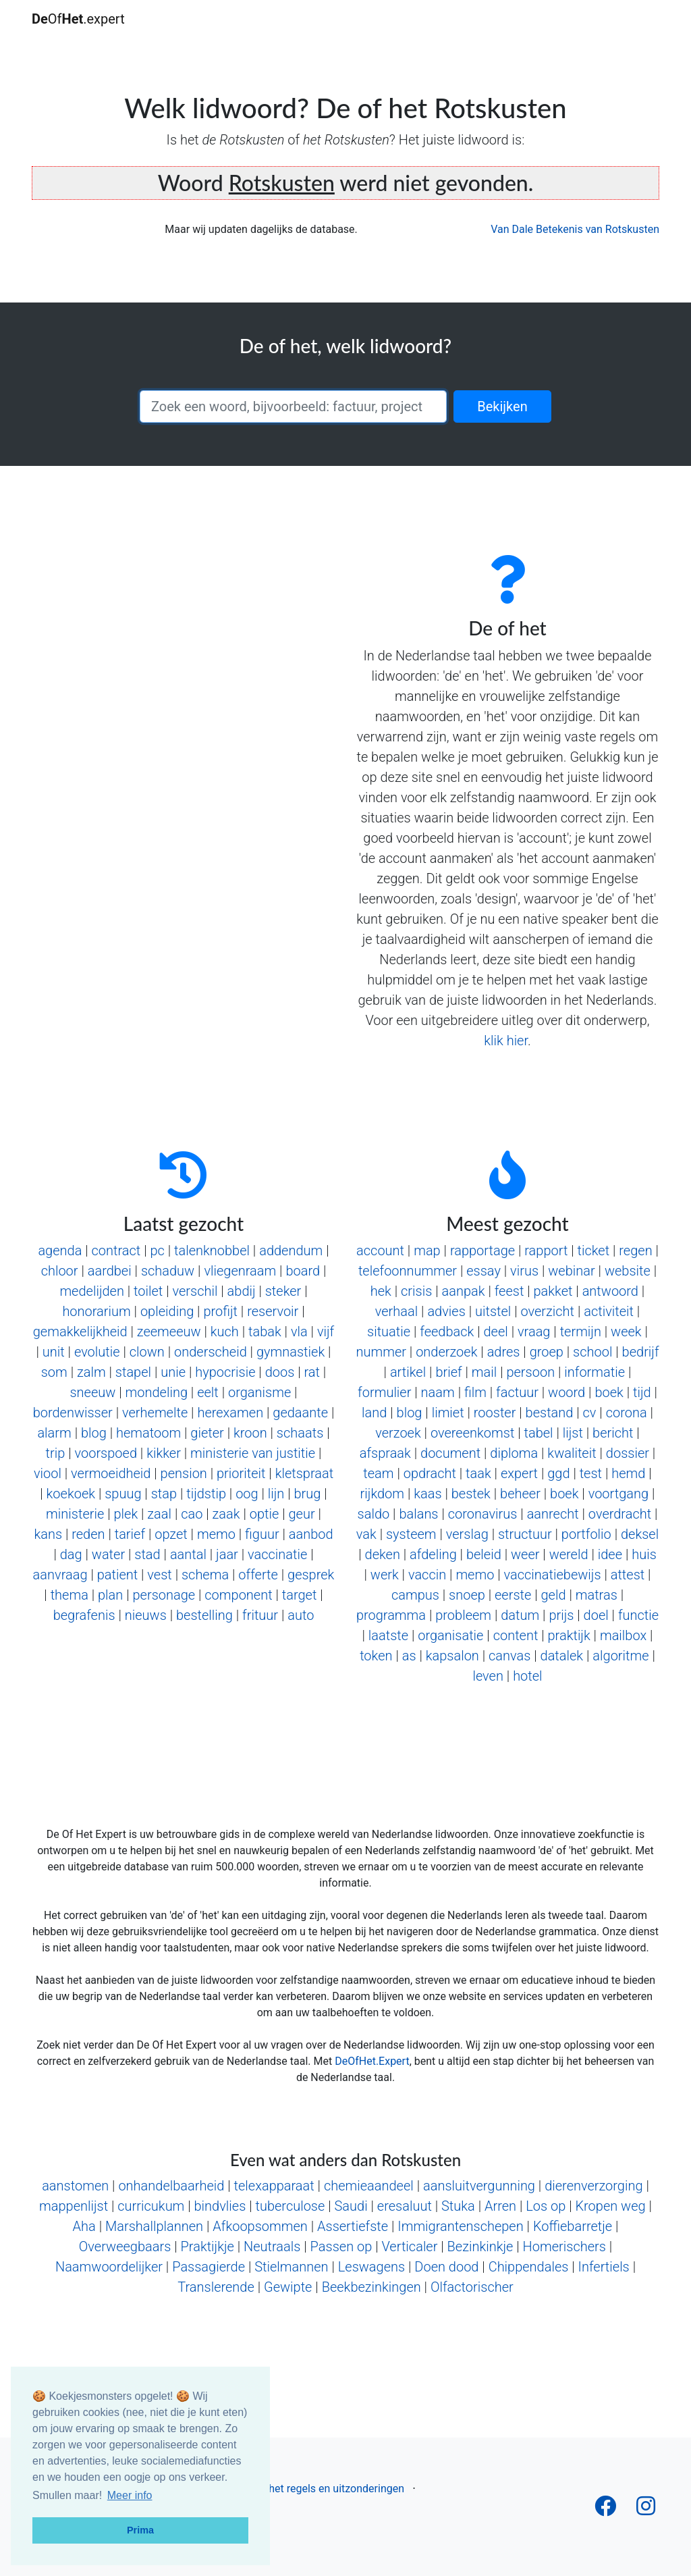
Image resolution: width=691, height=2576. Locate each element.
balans (418, 1514)
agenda (60, 1250)
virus (524, 1271)
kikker (163, 1453)
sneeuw (92, 1392)
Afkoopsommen (260, 2226)
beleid (483, 1554)
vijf (325, 1331)
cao (191, 1514)
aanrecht (553, 1514)
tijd (642, 1392)
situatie (388, 1331)
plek (125, 1514)
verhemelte (155, 1412)
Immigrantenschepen (460, 2226)
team (378, 1473)
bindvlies (220, 2206)
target (299, 1595)
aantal (188, 1554)
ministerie (75, 1514)
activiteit (609, 1311)
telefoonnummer (407, 1271)
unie (173, 1372)
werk (384, 1575)
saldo (374, 1514)
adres (503, 1352)
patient (117, 1575)
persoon (530, 1372)
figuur (262, 1534)
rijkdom (382, 1494)
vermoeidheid (110, 1473)
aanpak (463, 1291)
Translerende (215, 2287)
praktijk (569, 1635)
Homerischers (564, 2246)
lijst (573, 1433)
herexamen (230, 1412)
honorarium (96, 1311)
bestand (550, 1412)
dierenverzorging (593, 2186)
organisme (259, 1392)
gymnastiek (290, 1352)
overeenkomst (472, 1433)
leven (487, 1676)
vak (366, 1534)
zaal (159, 1514)
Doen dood (446, 2267)
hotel (527, 1676)
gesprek (310, 1575)
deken (382, 1554)
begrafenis (84, 1615)
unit (54, 1352)
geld (553, 1595)
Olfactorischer (472, 2287)
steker (283, 1291)
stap (164, 1494)
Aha (84, 2226)
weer (525, 1554)
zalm (91, 1372)
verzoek (397, 1433)
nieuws (146, 1615)
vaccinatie (277, 1554)
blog (94, 1433)
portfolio (586, 1534)
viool (47, 1473)
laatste (388, 1635)
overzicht (547, 1311)
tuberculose (290, 2206)
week (626, 1331)
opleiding (167, 1311)
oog (247, 1494)
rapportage (482, 1250)
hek (380, 1291)
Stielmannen (291, 2267)
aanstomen (75, 2186)
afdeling (433, 1554)
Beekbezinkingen (371, 2287)
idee (610, 1554)
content (515, 1635)
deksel (640, 1534)
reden (88, 1534)
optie (264, 1514)
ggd (558, 1473)
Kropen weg (610, 2206)
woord (566, 1392)
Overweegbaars (125, 2246)
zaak (226, 1514)
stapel (133, 1372)
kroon (250, 1433)
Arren (500, 2206)
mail (484, 1372)
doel (596, 1615)
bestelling (204, 1615)
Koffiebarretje (572, 2226)
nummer (381, 1352)
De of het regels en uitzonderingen (322, 2488)
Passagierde (208, 2267)
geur (301, 1514)
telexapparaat (274, 2186)
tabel (538, 1433)
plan (110, 1595)
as (409, 1656)
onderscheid (210, 1352)
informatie (594, 1372)
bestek (471, 1494)
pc (157, 1250)
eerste (513, 1595)
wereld (568, 1554)
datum (520, 1615)
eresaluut (404, 2206)
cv (590, 1412)
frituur (260, 1615)
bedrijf (640, 1352)
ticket (594, 1250)
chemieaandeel (369, 2186)
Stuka (458, 2206)
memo (216, 1534)
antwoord (610, 1291)
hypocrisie (225, 1372)
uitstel (493, 1311)
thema (69, 1595)
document (450, 1453)
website (628, 1271)
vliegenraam (240, 1271)
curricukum (150, 2206)
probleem (463, 1615)
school (592, 1352)
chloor (59, 1271)
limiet (448, 1412)
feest (509, 1291)
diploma (514, 1453)
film (475, 1392)
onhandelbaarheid (171, 2186)
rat (312, 1372)
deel (496, 1331)
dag (71, 1554)
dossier (627, 1453)
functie (638, 1615)
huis (644, 1554)
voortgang (618, 1494)
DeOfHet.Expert (372, 2061)
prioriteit (241, 1473)
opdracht (430, 1473)
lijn (276, 1494)
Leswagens (371, 2267)
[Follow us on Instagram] (645, 2510)
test (591, 1473)
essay (483, 1271)
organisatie (450, 1635)
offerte (258, 1575)
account (380, 1250)
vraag (534, 1331)
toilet (148, 1291)
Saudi (351, 2206)
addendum (291, 1250)
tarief (130, 1534)
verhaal (396, 1311)
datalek (562, 1656)
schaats (300, 1433)
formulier (384, 1392)
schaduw (167, 1271)
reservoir (272, 1311)
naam (438, 1392)
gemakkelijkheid (80, 1331)
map (427, 1250)
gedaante (300, 1412)
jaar (227, 1554)
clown (147, 1352)
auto (300, 1615)
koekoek (71, 1494)
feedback (447, 1331)
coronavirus (483, 1514)
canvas (509, 1656)
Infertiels (604, 2267)
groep (546, 1352)
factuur (517, 1392)
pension (184, 1473)
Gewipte (288, 2287)
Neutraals (272, 2246)
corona (626, 1412)
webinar (571, 1271)
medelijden (91, 1291)
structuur (525, 1534)
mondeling (157, 1392)
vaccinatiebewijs (552, 1575)
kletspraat (304, 1473)
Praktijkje (207, 2246)
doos (280, 1372)
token (376, 1656)
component (238, 1595)
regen (635, 1250)
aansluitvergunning (479, 2186)
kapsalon (452, 1656)
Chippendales (529, 2267)
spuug (123, 1494)
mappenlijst (73, 2206)
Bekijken (502, 406)
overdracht (619, 1514)
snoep (467, 1595)
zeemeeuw (169, 1331)
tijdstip (206, 1494)
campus (415, 1595)
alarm (54, 1433)
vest (159, 1575)
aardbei (110, 1271)
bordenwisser (73, 1412)
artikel (408, 1372)
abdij (241, 1291)
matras (596, 1595)
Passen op (341, 2246)
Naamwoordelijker (109, 2267)
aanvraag (60, 1575)
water (108, 1554)
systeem (411, 1534)
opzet (171, 1534)
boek (609, 1392)
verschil (194, 1291)
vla (299, 1331)
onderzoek (446, 1352)
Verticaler (409, 2246)
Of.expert (78, 19)
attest (628, 1575)
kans (48, 1534)
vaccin (427, 1575)
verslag (467, 1534)
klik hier (506, 1040)
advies (446, 1311)
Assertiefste (352, 2226)
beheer (520, 1494)
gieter (206, 1433)
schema (205, 1575)
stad (147, 1554)
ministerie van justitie (252, 1453)
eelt (208, 1392)
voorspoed (106, 1453)
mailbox (623, 1635)
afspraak (385, 1453)
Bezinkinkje (480, 2246)
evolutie (97, 1352)
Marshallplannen (154, 2226)
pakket (553, 1291)
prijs (561, 1615)
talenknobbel (212, 1250)
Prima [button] (140, 2530)
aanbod (311, 1534)
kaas (427, 1494)
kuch (225, 1331)
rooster (495, 1412)
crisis (416, 1291)
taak (478, 1473)
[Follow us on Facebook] (605, 2510)
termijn (580, 1331)
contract (116, 1250)
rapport (546, 1250)
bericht (612, 1433)
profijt (220, 1311)
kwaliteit (571, 1453)
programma (391, 1615)
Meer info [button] (130, 2495)
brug (307, 1494)
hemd (628, 1473)
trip (55, 1453)
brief (448, 1372)
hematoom (148, 1433)
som (54, 1372)
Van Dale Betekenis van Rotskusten (575, 229)
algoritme (620, 1656)
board (302, 1271)
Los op (545, 2206)
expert (519, 1473)
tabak (264, 1331)
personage (164, 1595)
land (374, 1412)
